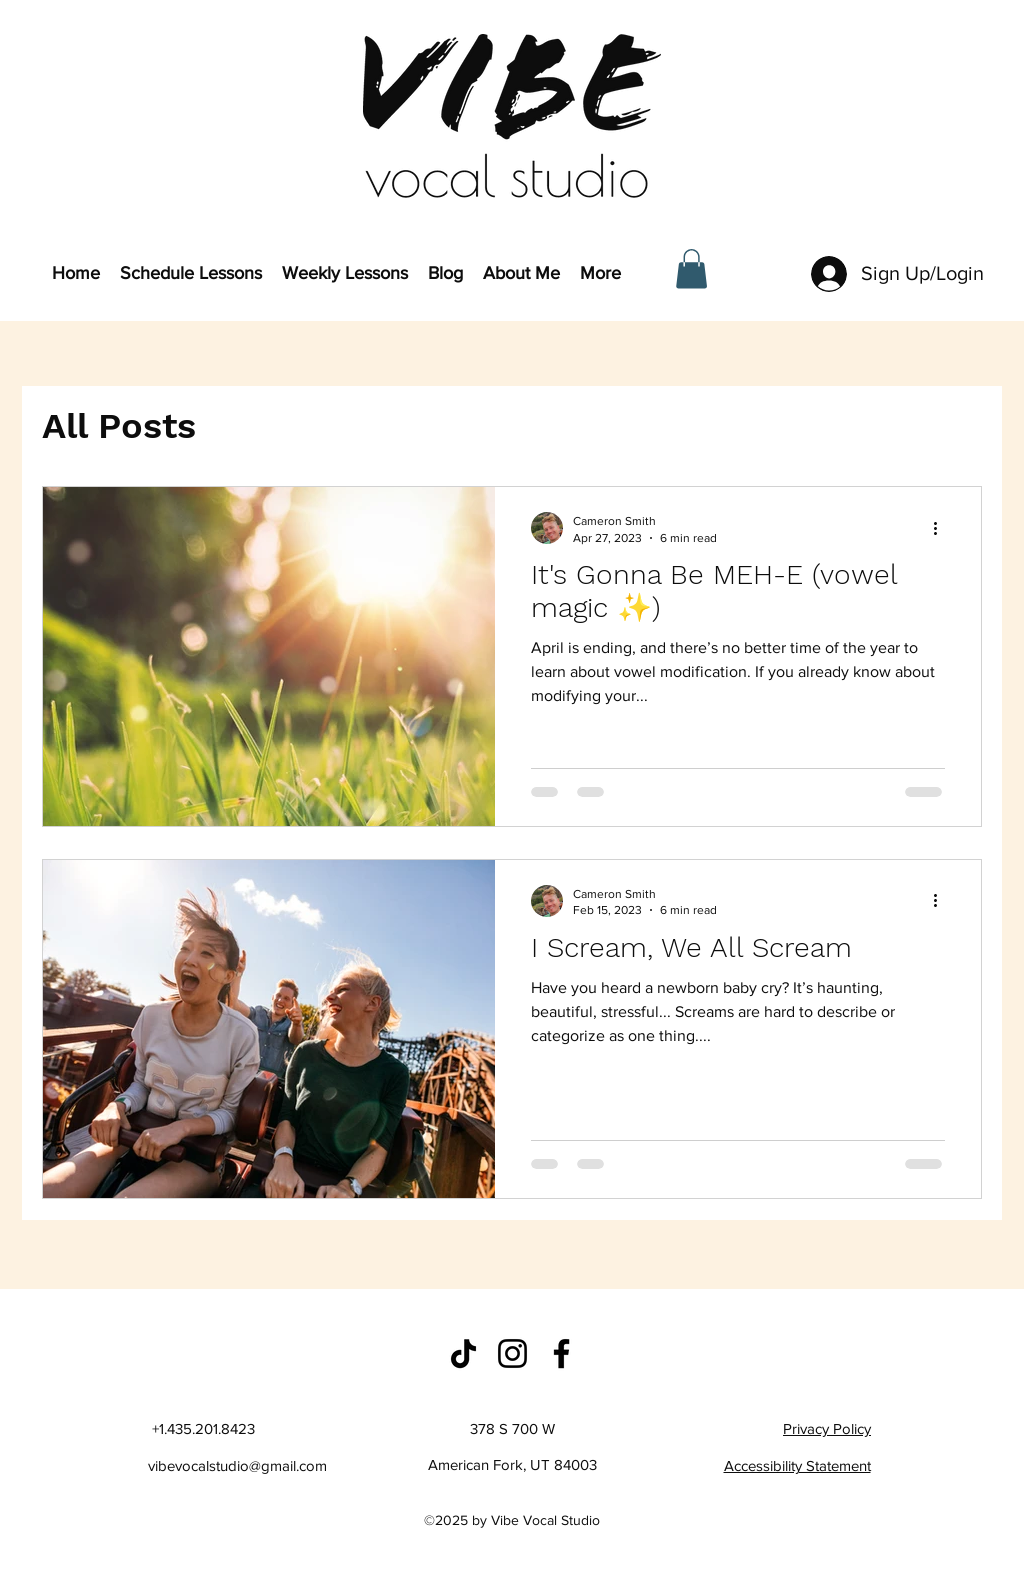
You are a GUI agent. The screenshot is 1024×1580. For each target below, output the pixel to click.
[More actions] (942, 528)
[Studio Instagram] (512, 1353)
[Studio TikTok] (463, 1353)
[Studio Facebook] (561, 1353)
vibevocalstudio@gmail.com (237, 1465)
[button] (691, 268)
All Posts (119, 426)
